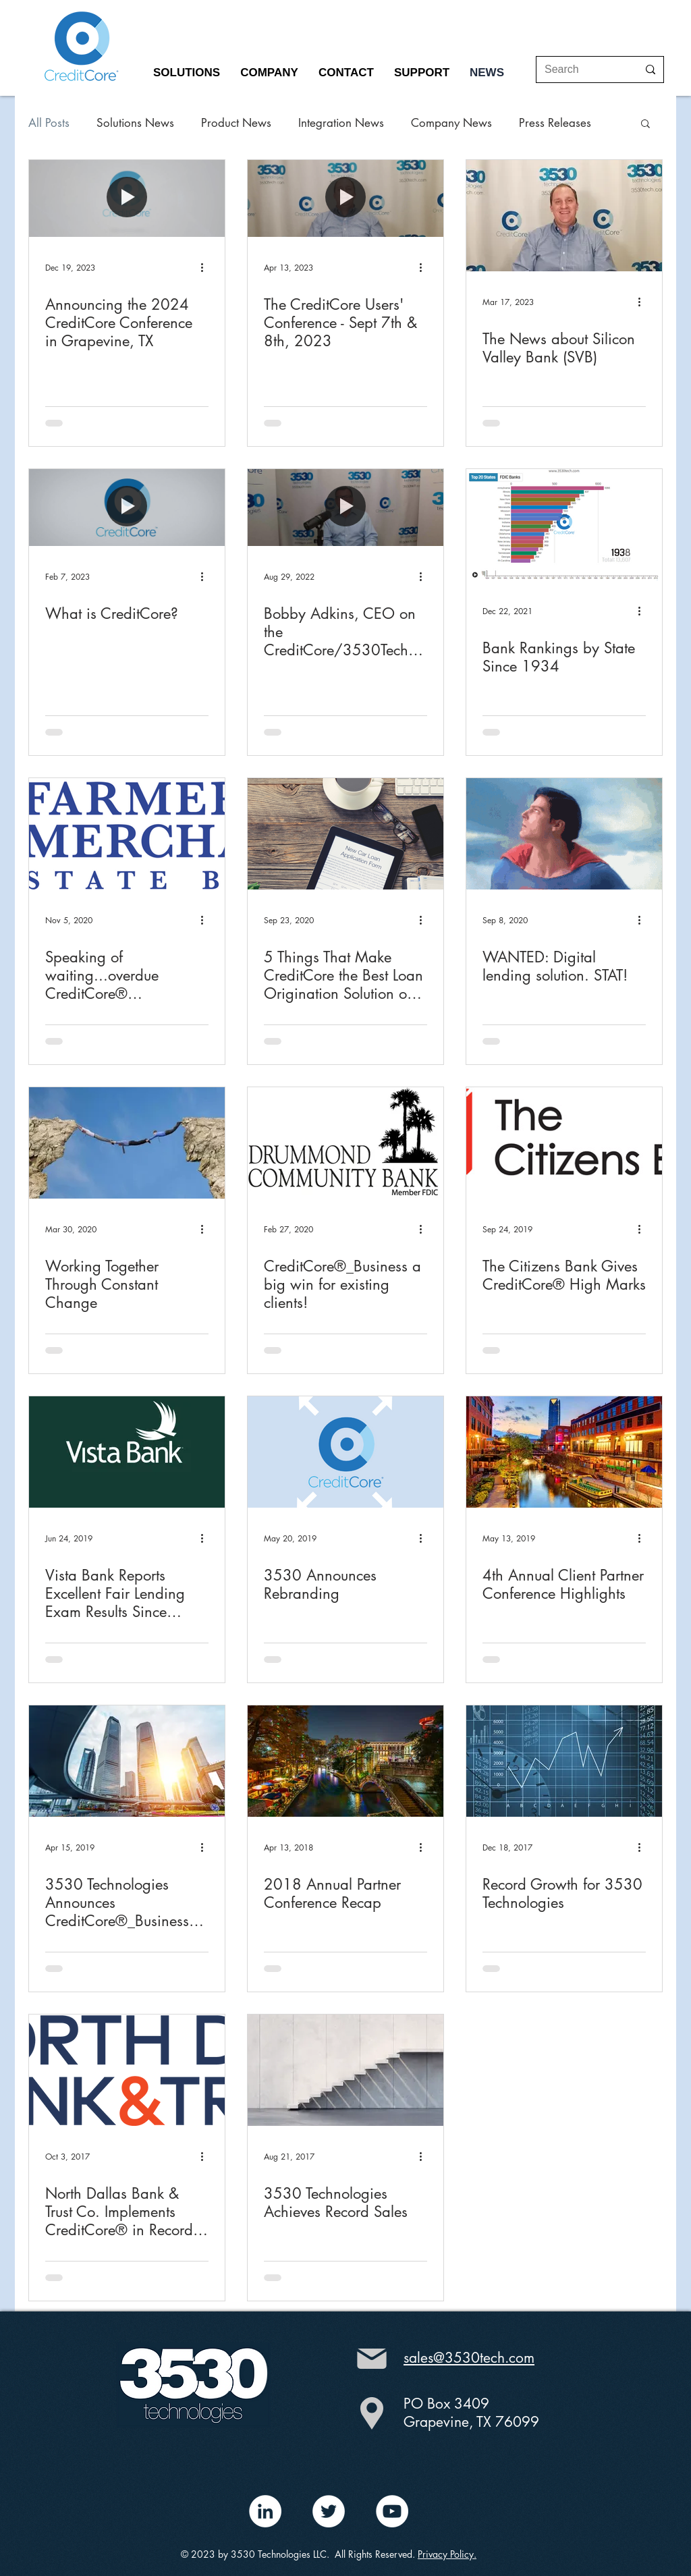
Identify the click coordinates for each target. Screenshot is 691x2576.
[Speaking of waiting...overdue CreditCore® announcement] (127, 833)
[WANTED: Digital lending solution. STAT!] (564, 833)
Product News (236, 123)
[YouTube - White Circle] (392, 2511)
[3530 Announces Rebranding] (345, 1452)
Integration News (341, 123)
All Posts (49, 123)
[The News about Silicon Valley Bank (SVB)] (564, 215)
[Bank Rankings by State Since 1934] (564, 524)
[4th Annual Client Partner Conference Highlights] (564, 1452)
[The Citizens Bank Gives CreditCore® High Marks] (564, 1143)
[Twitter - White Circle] (328, 2511)
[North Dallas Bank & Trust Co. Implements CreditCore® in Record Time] (127, 2070)
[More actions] (206, 267)
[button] (186, 73)
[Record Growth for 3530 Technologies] (564, 1761)
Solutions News (135, 123)
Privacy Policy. (447, 2554)
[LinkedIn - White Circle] (265, 2511)
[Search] (581, 69)
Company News (451, 123)
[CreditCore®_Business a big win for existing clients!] (345, 1143)
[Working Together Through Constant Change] (127, 1143)
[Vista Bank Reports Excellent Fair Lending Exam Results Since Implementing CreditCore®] (127, 1452)
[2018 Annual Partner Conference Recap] (345, 1761)
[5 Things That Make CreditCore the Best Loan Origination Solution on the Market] (345, 833)
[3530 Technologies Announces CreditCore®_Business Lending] (127, 1761)
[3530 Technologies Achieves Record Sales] (345, 2070)
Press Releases (555, 123)
